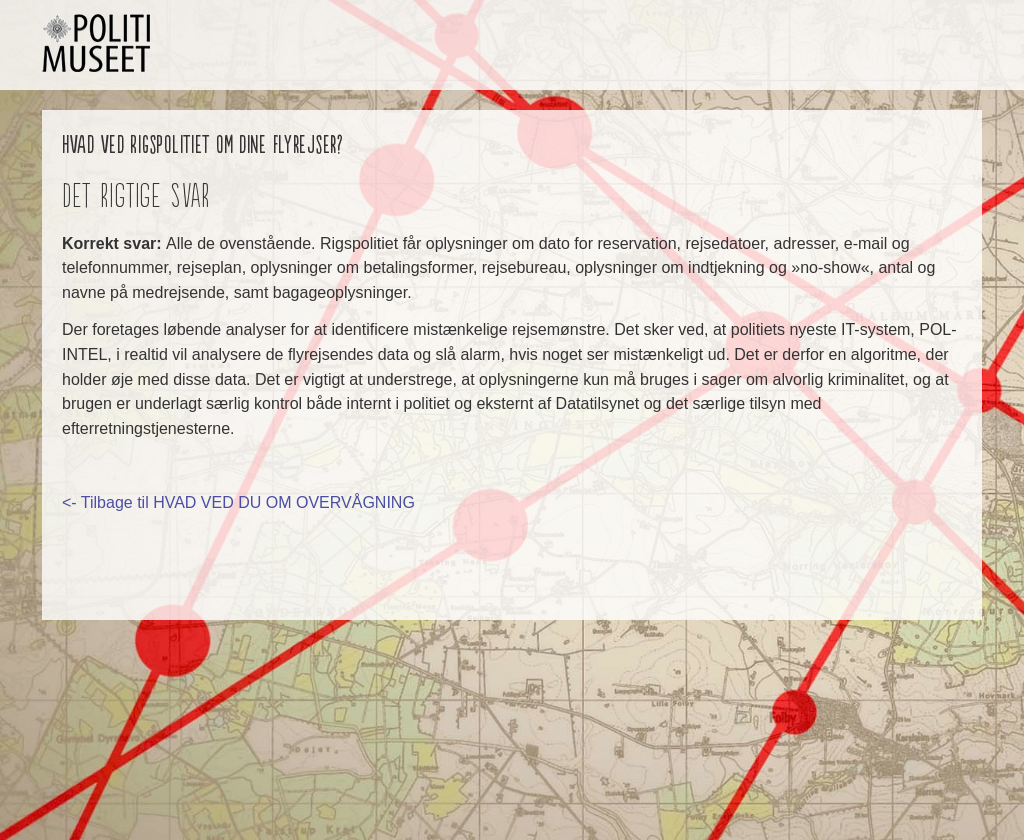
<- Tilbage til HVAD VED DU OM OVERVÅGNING (238, 502)
